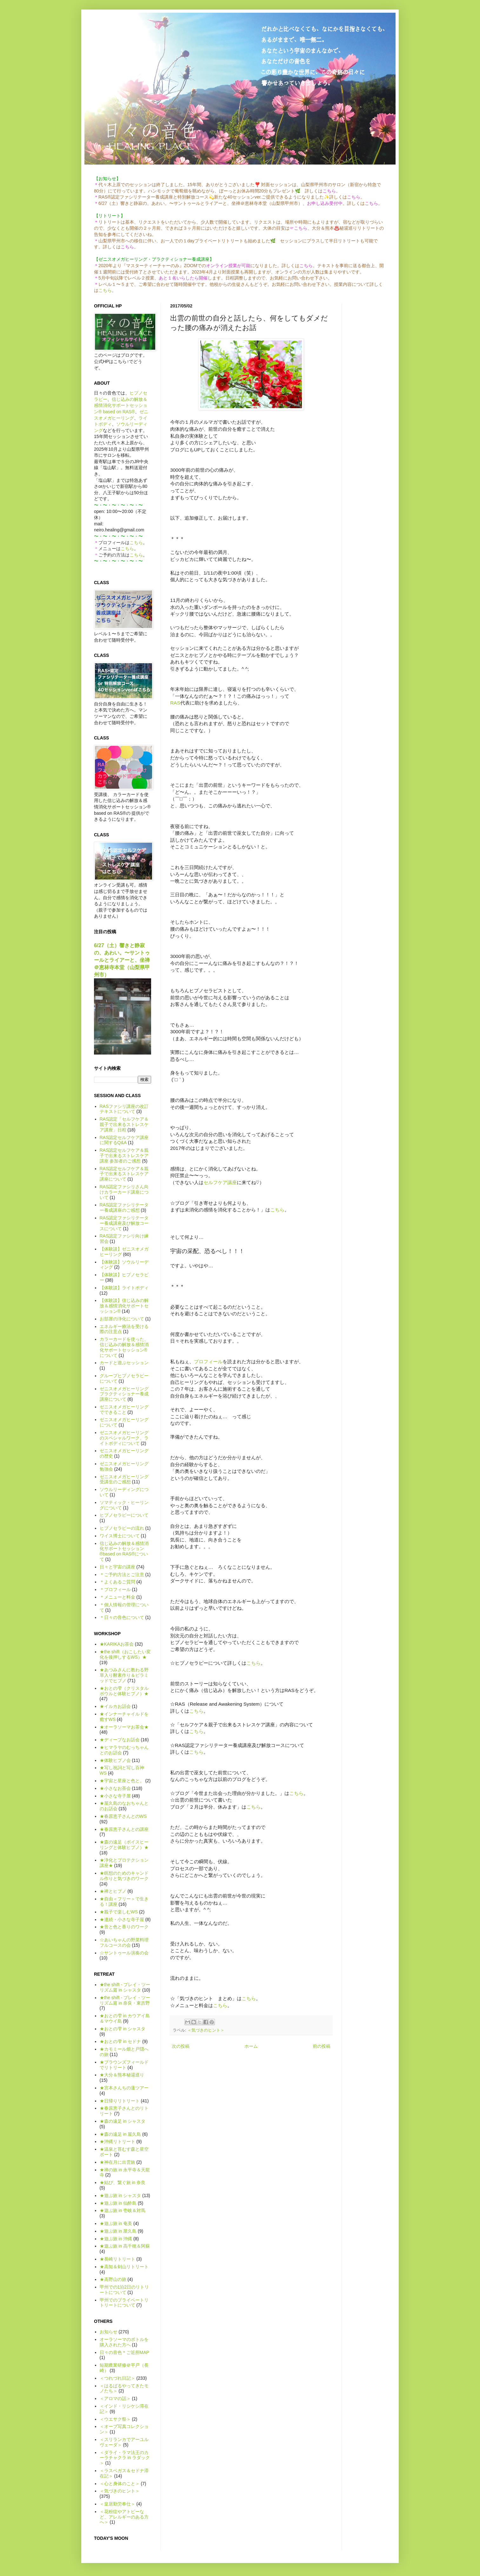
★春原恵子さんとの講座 (124, 1829)
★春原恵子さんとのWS (123, 1816)
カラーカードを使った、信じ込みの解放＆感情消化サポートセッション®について (124, 1347)
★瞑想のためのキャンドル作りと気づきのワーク (124, 1876)
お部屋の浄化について (122, 1318)
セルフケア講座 (220, 1182)
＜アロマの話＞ (115, 2398)
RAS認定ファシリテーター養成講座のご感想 (124, 1207)
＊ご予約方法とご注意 (122, 1574)
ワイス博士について (120, 1535)
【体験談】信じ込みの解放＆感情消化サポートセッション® (124, 1306)
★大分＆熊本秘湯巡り (122, 2074)
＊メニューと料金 (117, 1597)
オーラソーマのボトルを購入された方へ (124, 2342)
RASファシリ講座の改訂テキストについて (124, 1109)
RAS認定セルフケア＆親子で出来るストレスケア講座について (124, 1174)
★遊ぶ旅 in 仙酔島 (118, 2203)
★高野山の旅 (113, 2279)
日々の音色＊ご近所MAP (124, 2352)
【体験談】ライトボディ (124, 1287)
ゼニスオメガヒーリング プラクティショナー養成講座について (124, 1394)
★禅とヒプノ (113, 1891)
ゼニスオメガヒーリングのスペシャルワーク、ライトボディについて (124, 1438)
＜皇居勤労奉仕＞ (117, 2503)
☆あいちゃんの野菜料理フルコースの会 (124, 1942)
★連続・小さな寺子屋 (122, 1919)
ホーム (251, 2046)
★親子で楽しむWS (119, 1911)
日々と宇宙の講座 (117, 1566)
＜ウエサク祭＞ (115, 2419)
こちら (105, 290)
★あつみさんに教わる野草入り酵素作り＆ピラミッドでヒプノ (124, 1675)
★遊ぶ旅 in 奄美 (116, 2223)
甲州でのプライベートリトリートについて (124, 2302)
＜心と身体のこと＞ (120, 2483)
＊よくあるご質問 (117, 1581)
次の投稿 (181, 2046)
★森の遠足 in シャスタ (123, 2121)
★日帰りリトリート (120, 2100)
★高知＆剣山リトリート (124, 2266)
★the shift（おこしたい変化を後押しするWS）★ (125, 1654)
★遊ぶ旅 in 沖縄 (116, 2238)
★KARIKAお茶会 (117, 1644)
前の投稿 (321, 2046)
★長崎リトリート (117, 2259)
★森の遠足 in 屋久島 (120, 2134)
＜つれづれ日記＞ (117, 2378)
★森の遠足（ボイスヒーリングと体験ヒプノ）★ (124, 1844)
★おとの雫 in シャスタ (123, 2028)
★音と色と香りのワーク (124, 1926)
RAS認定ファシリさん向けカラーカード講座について (124, 1192)
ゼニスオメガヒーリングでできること (124, 1409)
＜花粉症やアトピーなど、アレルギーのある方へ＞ (124, 2517)
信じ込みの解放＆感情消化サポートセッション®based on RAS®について (124, 1551)
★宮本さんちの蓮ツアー (124, 2087)
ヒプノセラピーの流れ (122, 1528)
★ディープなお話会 (120, 1739)
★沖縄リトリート (117, 2141)
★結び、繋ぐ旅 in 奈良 (123, 2182)
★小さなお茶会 (115, 1788)
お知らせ (108, 2331)
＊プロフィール (115, 1589)
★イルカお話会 (115, 1706)
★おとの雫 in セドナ (120, 2041)
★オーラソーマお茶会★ (124, 1727)
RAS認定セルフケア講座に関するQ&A (124, 1140)
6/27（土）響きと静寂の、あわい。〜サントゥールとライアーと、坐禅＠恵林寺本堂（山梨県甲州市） (122, 959)
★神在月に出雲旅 (117, 2162)
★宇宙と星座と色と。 (122, 1780)
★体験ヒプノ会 (115, 1760)
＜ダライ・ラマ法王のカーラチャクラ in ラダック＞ (125, 2458)
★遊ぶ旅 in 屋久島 (118, 2231)
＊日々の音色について (122, 1617)
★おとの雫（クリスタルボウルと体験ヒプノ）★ (124, 1691)
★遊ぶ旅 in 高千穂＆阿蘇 (125, 2246)
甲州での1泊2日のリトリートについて (124, 2289)
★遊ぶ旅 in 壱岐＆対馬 (123, 2210)
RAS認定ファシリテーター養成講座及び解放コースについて (124, 1223)
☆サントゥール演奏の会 (124, 1952)
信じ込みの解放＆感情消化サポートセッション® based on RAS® (120, 405)
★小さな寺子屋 (115, 1795)
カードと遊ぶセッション (124, 1362)
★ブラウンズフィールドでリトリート (124, 2065)
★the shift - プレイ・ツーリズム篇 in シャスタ (125, 1987)
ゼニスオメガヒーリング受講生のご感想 (124, 1479)
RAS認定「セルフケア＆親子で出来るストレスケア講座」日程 (124, 1124)
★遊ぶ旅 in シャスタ (120, 2195)
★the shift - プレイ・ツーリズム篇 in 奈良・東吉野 (125, 2000)
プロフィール (208, 1361)
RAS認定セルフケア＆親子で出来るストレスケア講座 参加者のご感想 (124, 1155)
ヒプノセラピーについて (124, 1515)
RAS (175, 702)
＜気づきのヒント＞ (205, 2030)
